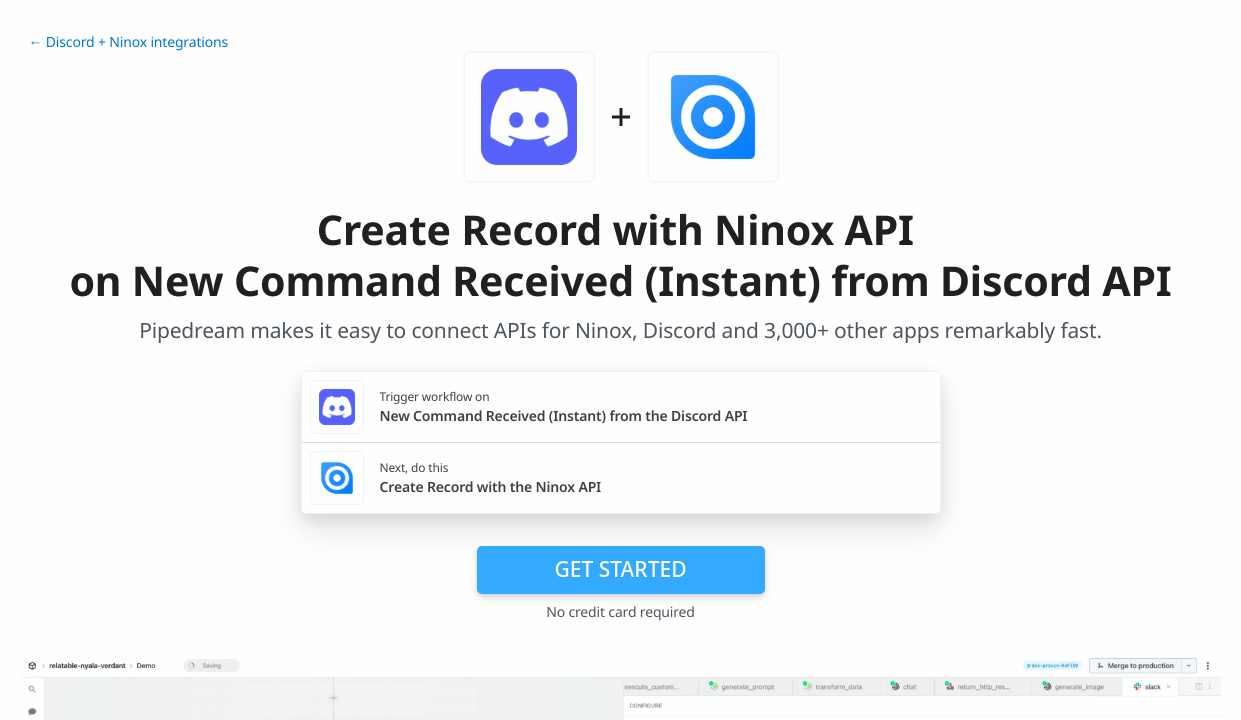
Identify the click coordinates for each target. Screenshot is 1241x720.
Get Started (621, 569)
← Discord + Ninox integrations (129, 42)
